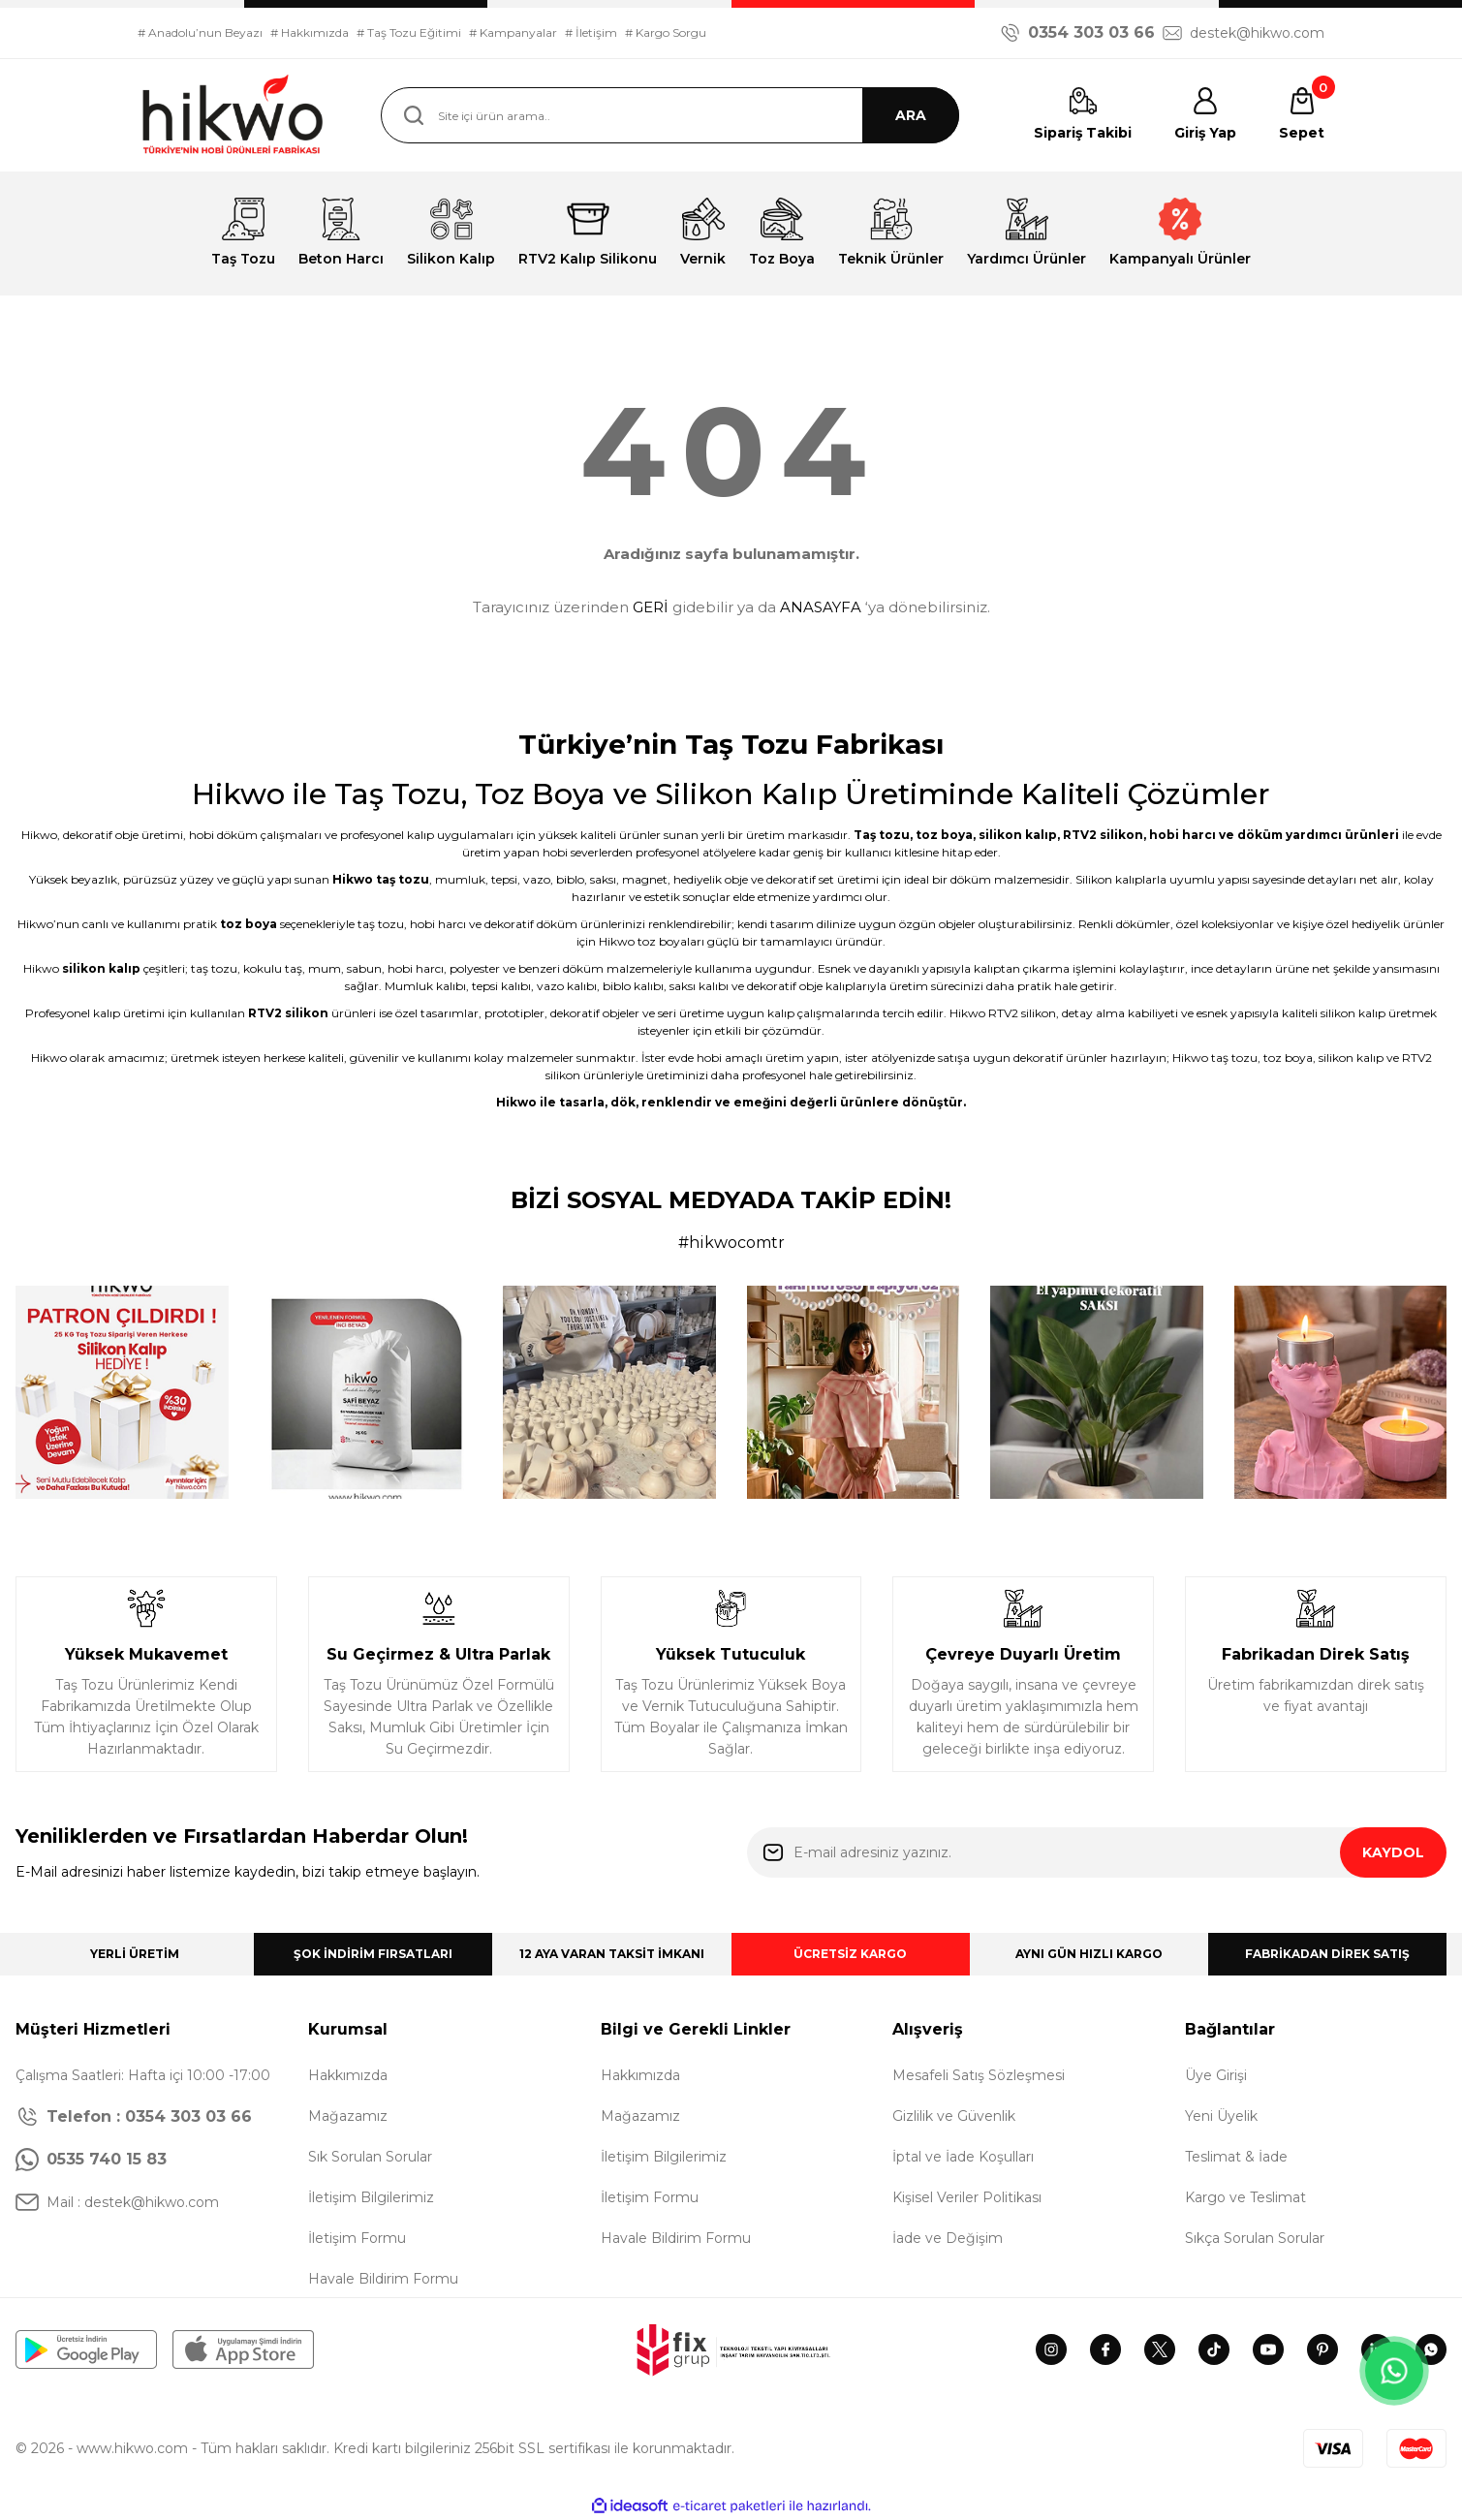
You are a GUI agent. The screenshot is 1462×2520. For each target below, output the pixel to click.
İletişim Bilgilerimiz (371, 2197)
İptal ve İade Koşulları (963, 2156)
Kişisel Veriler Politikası (967, 2197)
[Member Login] (1205, 115)
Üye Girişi (1216, 2075)
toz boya (944, 834)
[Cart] (1301, 115)
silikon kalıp (1018, 834)
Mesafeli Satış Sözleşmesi (978, 2075)
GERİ (651, 607)
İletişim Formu (357, 2238)
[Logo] (234, 115)
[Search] (670, 115)
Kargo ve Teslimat (1245, 2197)
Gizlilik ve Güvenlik (953, 2116)
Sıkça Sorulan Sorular (1254, 2238)
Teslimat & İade (1236, 2156)
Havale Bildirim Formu (383, 2278)
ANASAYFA (820, 607)
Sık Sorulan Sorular (370, 2156)
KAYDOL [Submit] (1393, 1852)
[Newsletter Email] (1097, 1852)
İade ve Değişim (947, 2238)
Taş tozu (882, 834)
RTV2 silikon (1103, 834)
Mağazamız (348, 2116)
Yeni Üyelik (1221, 2116)
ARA (910, 115)
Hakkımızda (348, 2075)
